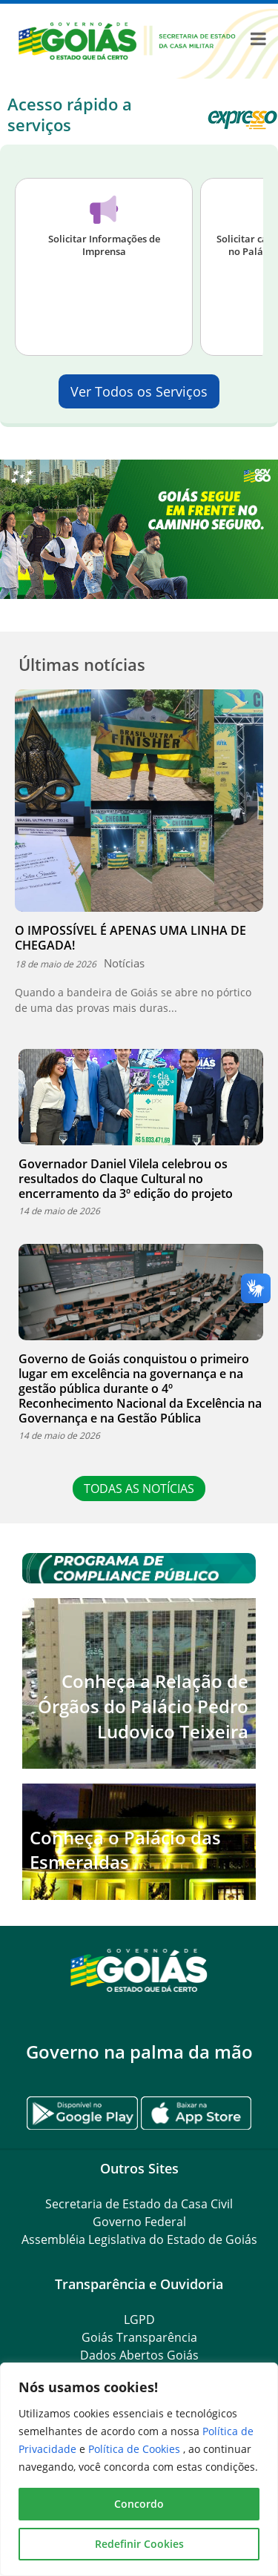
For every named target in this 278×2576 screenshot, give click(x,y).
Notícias (124, 963)
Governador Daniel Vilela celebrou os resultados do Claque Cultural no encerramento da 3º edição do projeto (126, 1179)
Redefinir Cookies (139, 2544)
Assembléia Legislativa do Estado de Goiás (139, 2239)
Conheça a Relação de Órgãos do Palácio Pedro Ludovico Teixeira (143, 1706)
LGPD (139, 2319)
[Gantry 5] (139, 1969)
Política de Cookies (135, 2449)
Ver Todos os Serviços (139, 391)
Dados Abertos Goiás (139, 2355)
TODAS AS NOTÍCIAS (139, 1488)
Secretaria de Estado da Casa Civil (139, 2204)
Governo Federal (139, 2222)
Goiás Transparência (139, 2337)
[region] (139, 2469)
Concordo (139, 2504)
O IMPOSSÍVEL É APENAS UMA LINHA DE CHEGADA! (130, 937)
